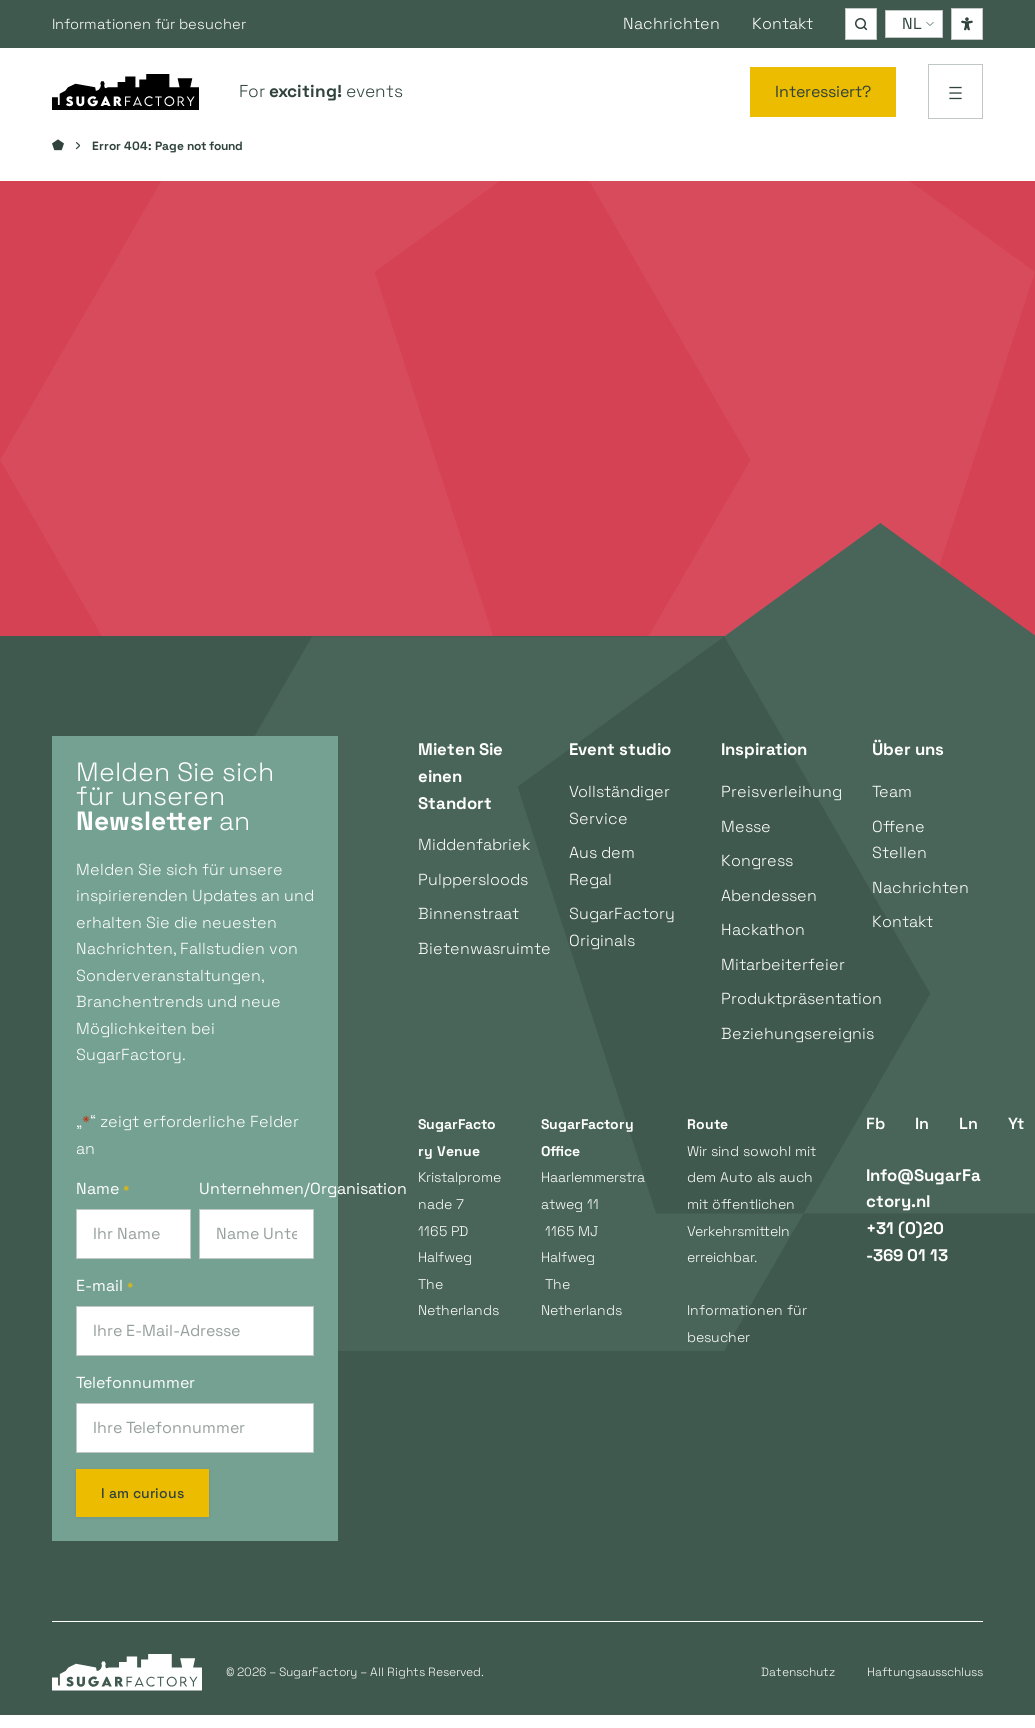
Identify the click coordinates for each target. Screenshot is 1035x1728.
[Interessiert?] (823, 92)
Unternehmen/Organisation (256, 1201)
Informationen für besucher (160, 23)
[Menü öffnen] (955, 91)
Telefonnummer (135, 1395)
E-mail (104, 1298)
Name (102, 1201)
